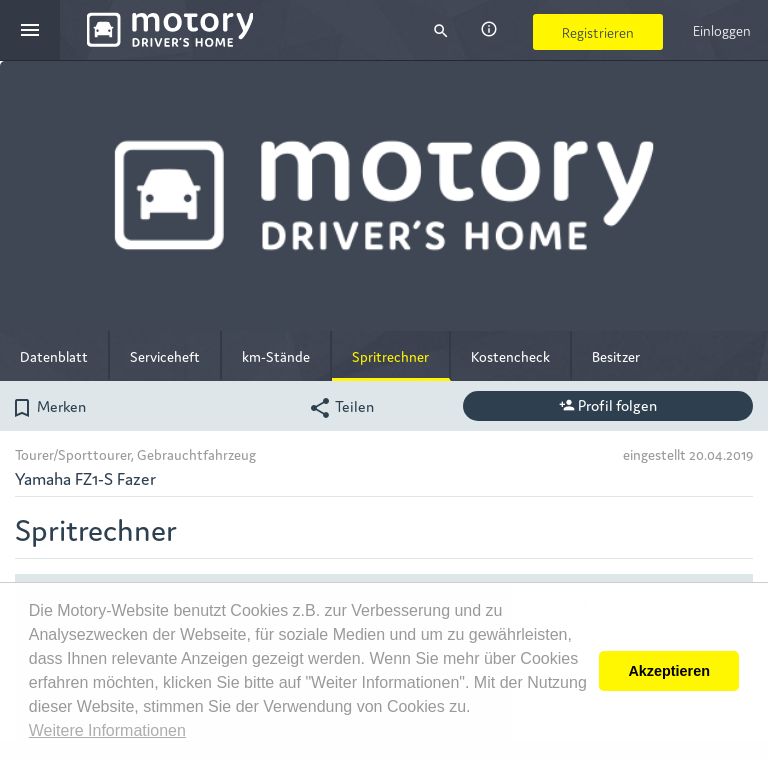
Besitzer (616, 356)
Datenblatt (54, 356)
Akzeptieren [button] (669, 671)
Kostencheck (510, 356)
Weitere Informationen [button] (107, 730)
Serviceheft (165, 356)
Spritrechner (390, 356)
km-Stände (276, 356)
